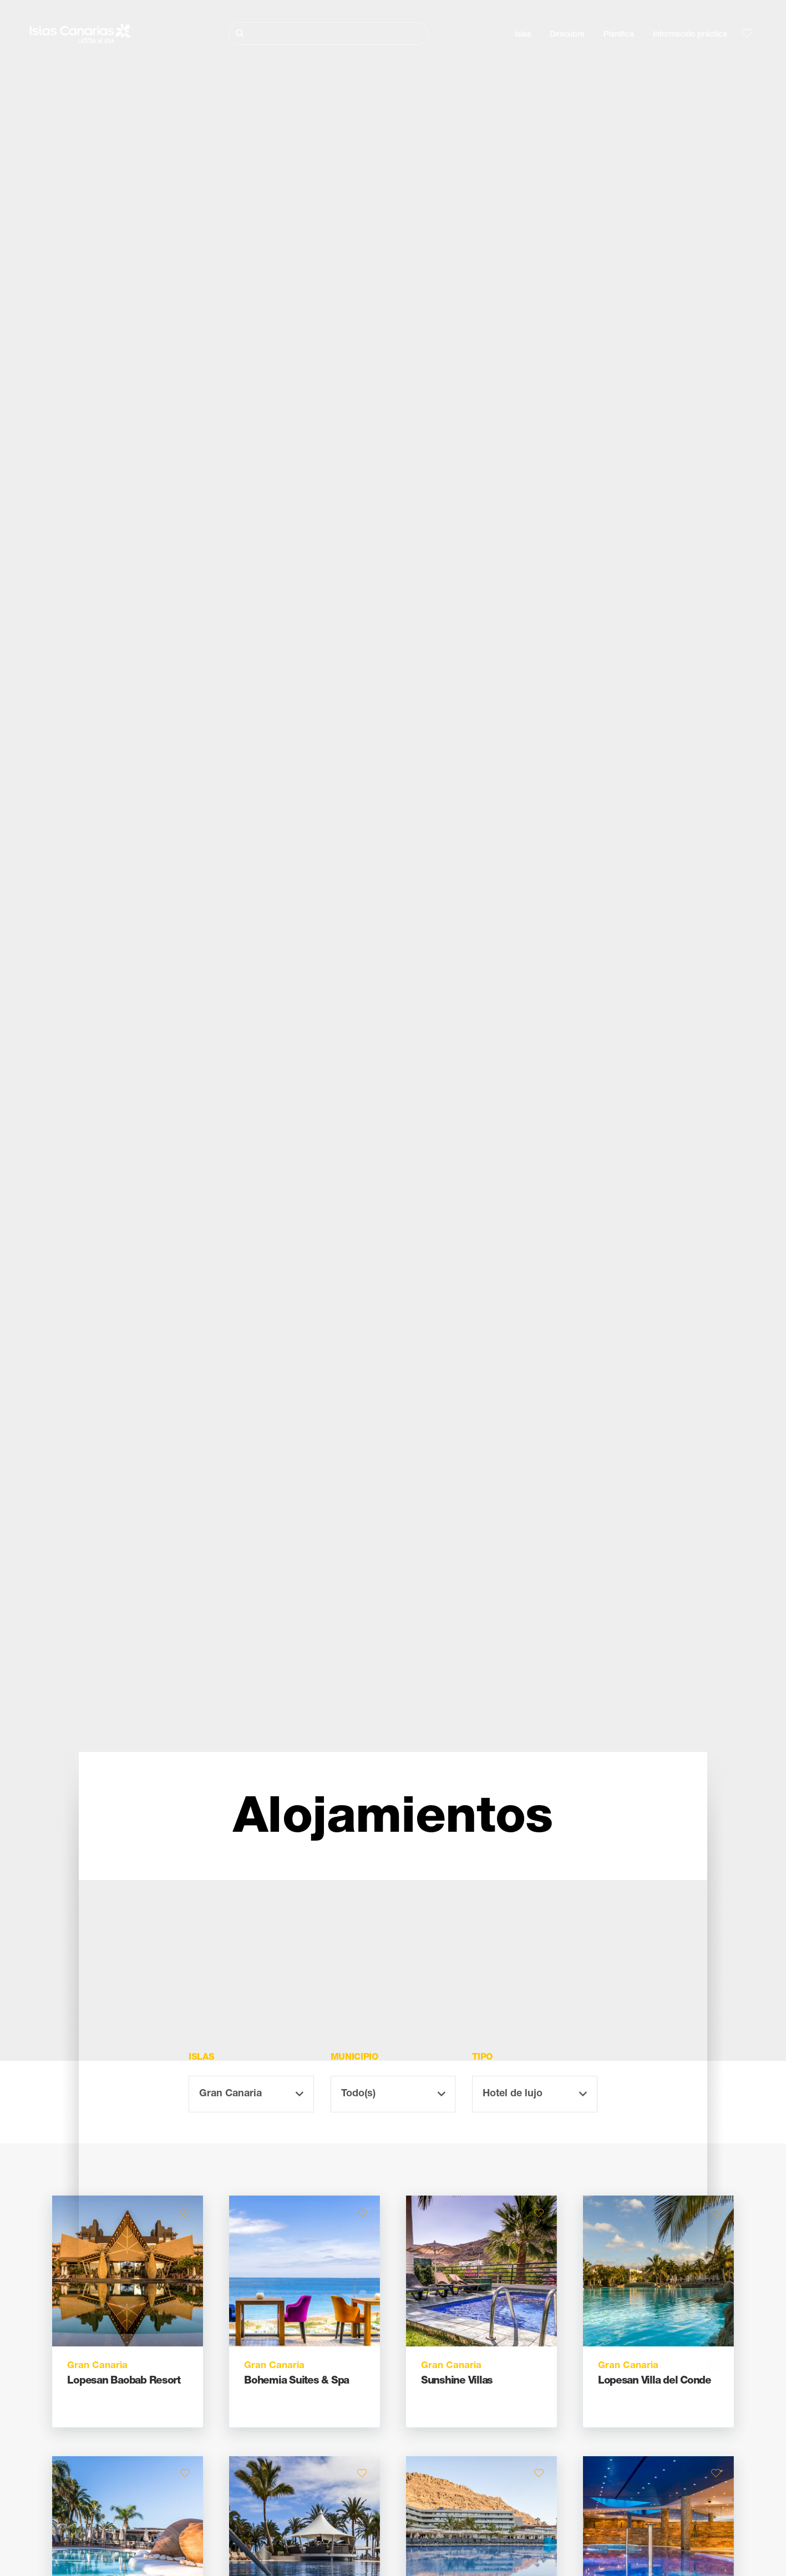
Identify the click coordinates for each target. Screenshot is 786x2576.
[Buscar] (328, 33)
